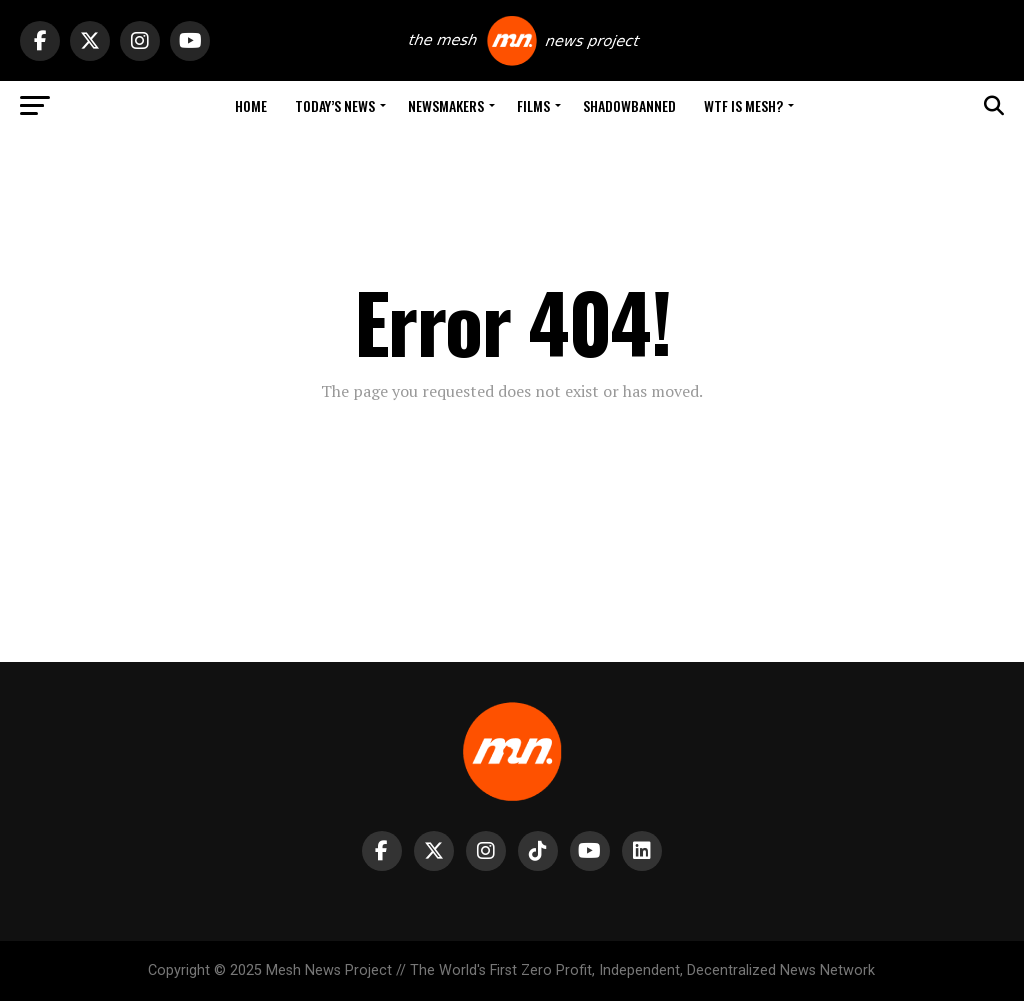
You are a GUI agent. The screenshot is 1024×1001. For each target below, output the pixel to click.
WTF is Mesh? (743, 105)
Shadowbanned (629, 105)
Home (251, 105)
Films (533, 105)
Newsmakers (446, 105)
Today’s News (335, 105)
